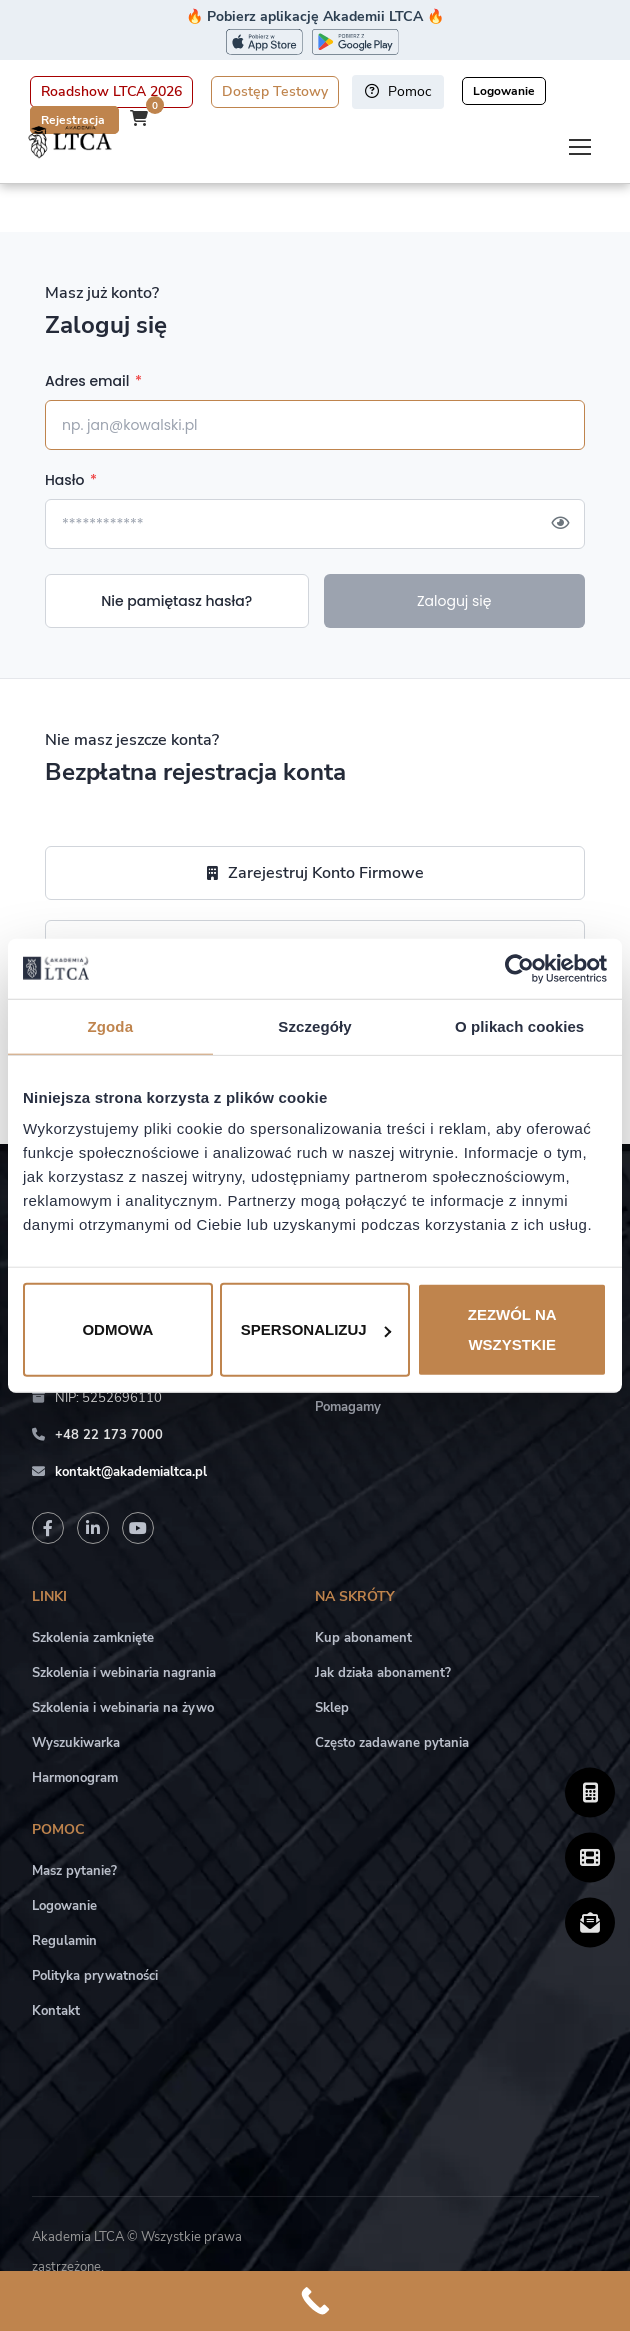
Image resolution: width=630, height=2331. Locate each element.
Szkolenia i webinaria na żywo (123, 1708)
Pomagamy (348, 1407)
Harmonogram (75, 1778)
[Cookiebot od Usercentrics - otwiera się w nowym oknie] (519, 968)
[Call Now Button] (315, 2301)
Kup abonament (363, 1638)
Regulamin (64, 1941)
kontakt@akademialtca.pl (131, 1472)
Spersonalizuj (316, 1329)
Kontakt (56, 2011)
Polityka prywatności (95, 1976)
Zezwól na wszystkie (512, 1329)
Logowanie (504, 91)
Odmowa (117, 1329)
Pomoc (398, 91)
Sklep (332, 1708)
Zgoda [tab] (111, 1025)
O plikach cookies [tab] (519, 1025)
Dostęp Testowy (275, 91)
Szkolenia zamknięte (93, 1638)
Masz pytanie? (74, 1871)
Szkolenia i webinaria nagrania (124, 1673)
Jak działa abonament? (383, 1673)
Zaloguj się (454, 601)
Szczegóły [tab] (314, 1025)
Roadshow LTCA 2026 (111, 91)
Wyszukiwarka (76, 1743)
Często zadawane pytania (392, 1743)
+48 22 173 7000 (109, 1435)
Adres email (93, 381)
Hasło (71, 480)
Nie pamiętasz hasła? (176, 601)
